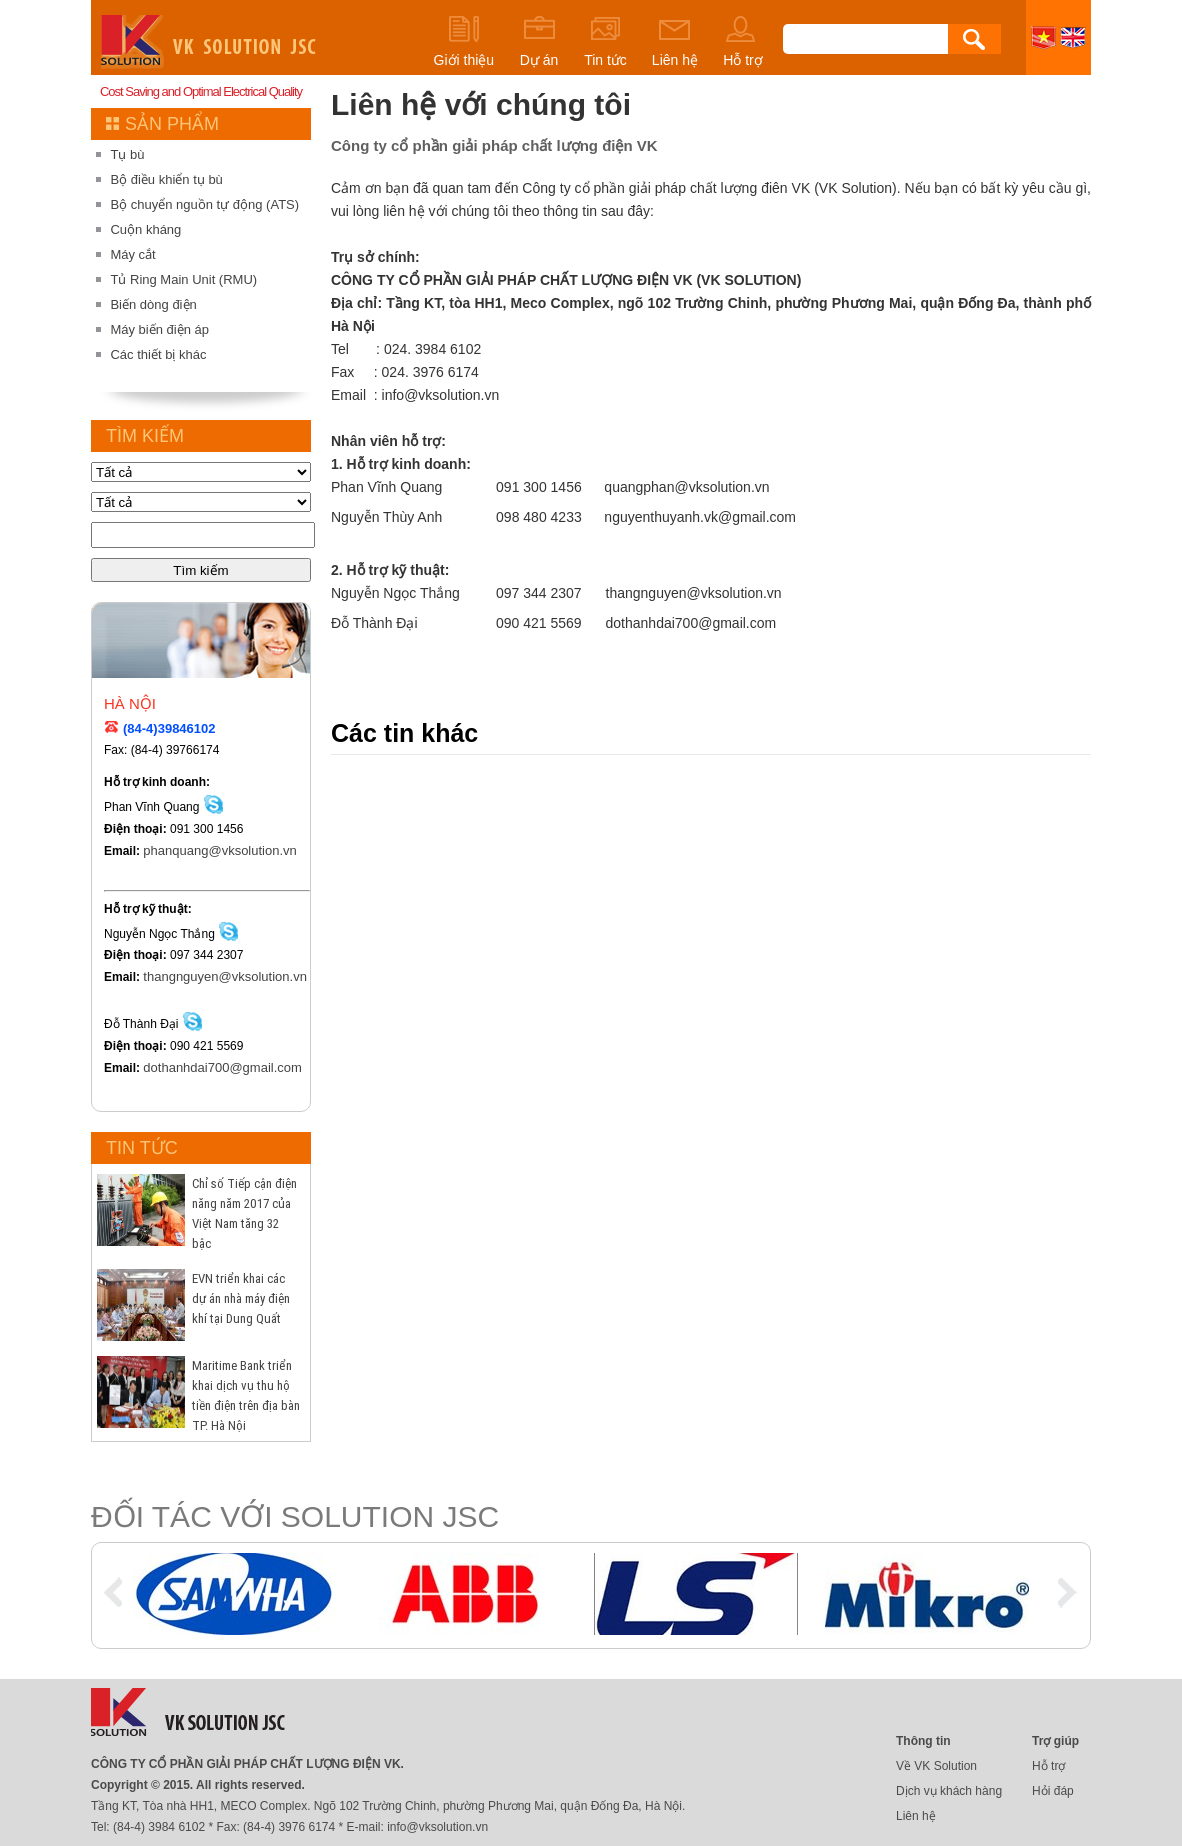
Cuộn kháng (145, 229)
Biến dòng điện (153, 304)
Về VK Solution (936, 1766)
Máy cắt (132, 254)
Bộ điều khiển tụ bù (166, 179)
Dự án (539, 41)
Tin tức (605, 41)
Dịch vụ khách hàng (949, 1791)
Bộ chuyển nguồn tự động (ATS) (204, 204)
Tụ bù (127, 154)
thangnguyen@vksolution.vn (153, 976)
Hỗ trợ (743, 41)
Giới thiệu (464, 41)
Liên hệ (675, 41)
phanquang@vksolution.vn (153, 850)
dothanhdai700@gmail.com (153, 1067)
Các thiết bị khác (158, 354)
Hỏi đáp (1053, 1791)
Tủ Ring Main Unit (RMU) (183, 279)
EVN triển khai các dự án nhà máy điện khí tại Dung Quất (241, 1298)
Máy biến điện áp (159, 329)
